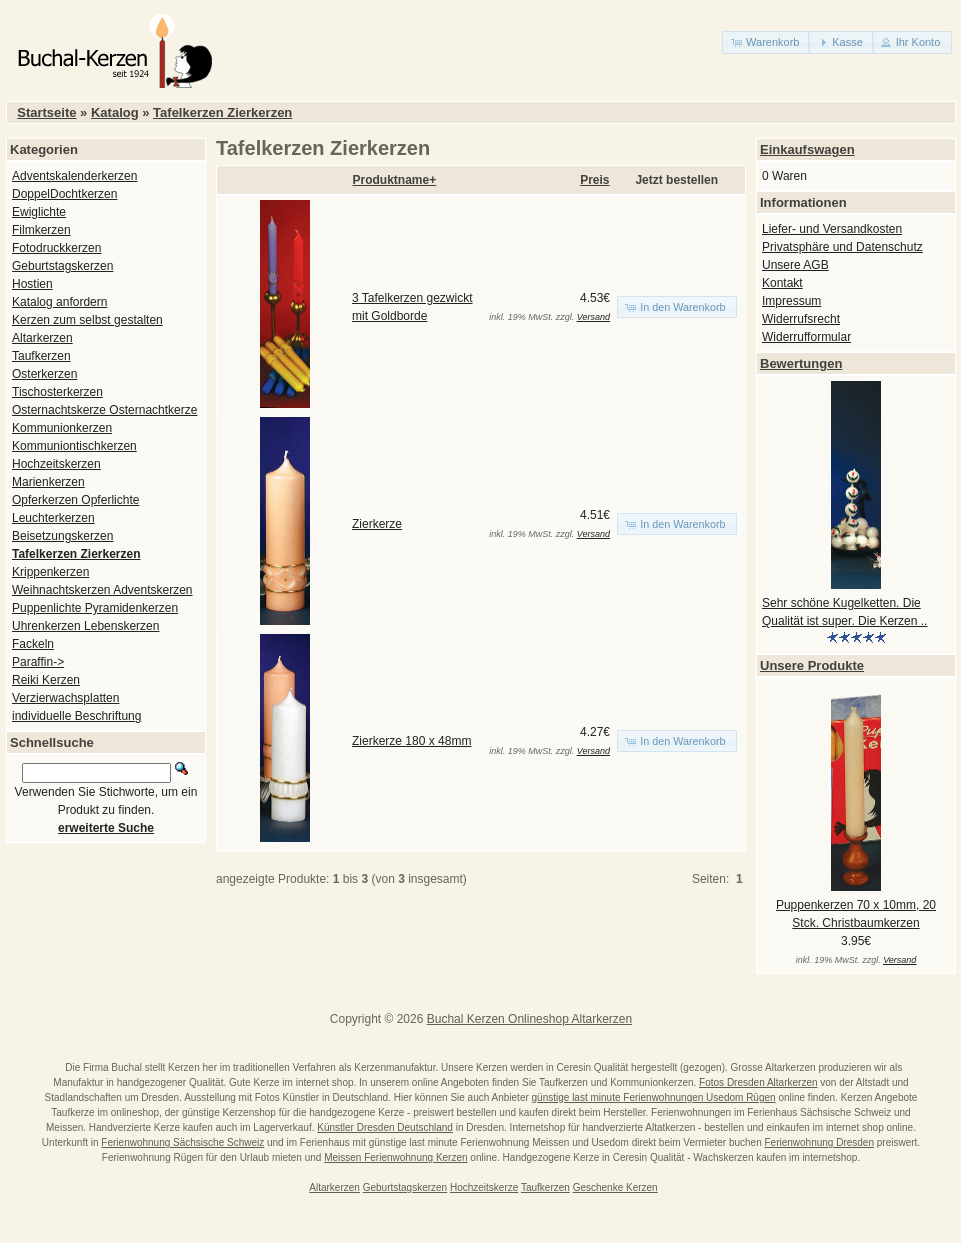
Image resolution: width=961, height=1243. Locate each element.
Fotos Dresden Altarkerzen (758, 1082)
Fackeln (33, 644)
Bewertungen (801, 363)
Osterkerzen (44, 374)
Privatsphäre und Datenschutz (842, 247)
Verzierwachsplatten (65, 698)
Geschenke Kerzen (615, 1187)
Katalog (115, 112)
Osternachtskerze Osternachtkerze (104, 410)
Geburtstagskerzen (62, 266)
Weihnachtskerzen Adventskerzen (102, 590)
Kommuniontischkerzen (74, 446)
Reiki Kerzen (46, 680)
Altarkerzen (42, 338)
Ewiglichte (39, 212)
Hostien (32, 284)
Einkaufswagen (807, 149)
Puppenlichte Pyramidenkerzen (95, 608)
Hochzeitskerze (484, 1187)
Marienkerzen (48, 482)
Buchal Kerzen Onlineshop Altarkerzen (529, 1019)
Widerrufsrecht (801, 319)
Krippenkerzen (50, 572)
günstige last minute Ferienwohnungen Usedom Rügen (654, 1097)
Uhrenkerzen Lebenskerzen (85, 626)
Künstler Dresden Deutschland (385, 1127)
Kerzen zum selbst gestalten (87, 320)
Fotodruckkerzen (56, 248)
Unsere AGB (795, 265)
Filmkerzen (41, 230)
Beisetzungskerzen (62, 536)
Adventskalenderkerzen (74, 176)
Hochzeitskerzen (56, 464)
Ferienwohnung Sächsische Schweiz (182, 1142)
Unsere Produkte (812, 665)
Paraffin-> (38, 662)
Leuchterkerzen (53, 518)
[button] (766, 42)
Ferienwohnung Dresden (819, 1142)
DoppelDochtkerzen (64, 194)
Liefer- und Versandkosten (832, 229)
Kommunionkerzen (62, 428)
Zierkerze (377, 524)
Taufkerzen (41, 356)
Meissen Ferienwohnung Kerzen (395, 1157)
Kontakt (782, 283)
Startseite (46, 112)
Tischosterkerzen (57, 392)
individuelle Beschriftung (76, 716)
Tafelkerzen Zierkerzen (222, 112)
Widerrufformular (806, 337)
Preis (594, 180)
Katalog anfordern (59, 302)
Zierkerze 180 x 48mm (411, 741)
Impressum (791, 301)
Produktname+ (395, 180)
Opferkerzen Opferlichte (75, 500)
